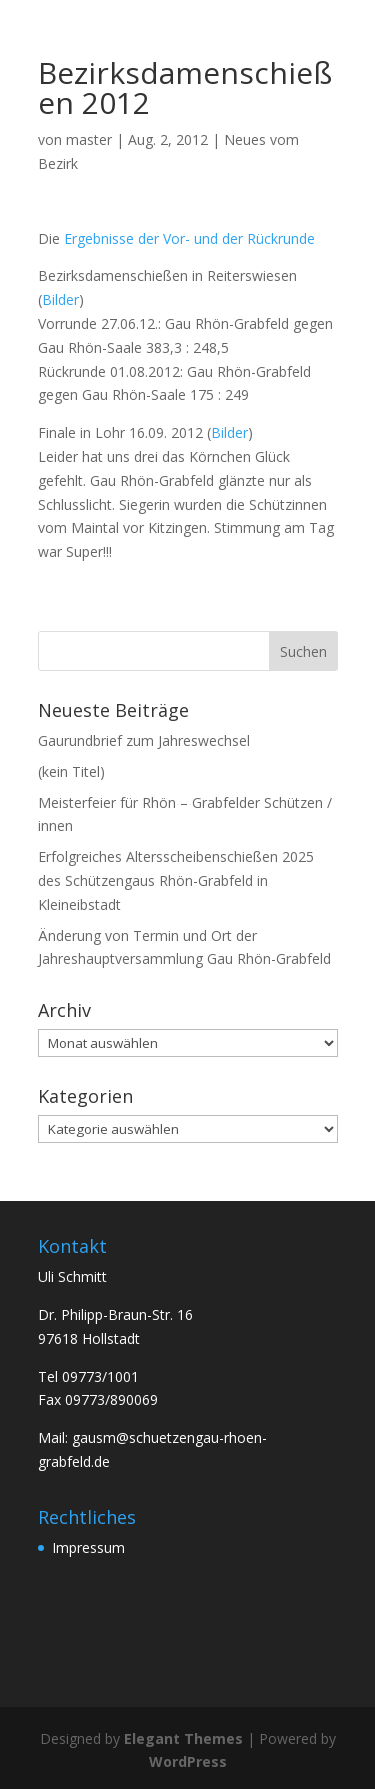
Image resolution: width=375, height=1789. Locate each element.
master (89, 139)
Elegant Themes (183, 1738)
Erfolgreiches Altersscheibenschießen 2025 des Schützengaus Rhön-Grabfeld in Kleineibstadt (176, 880)
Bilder (60, 299)
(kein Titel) (71, 771)
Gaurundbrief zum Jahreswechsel (144, 740)
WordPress (188, 1761)
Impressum (88, 1547)
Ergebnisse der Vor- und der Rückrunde (189, 238)
